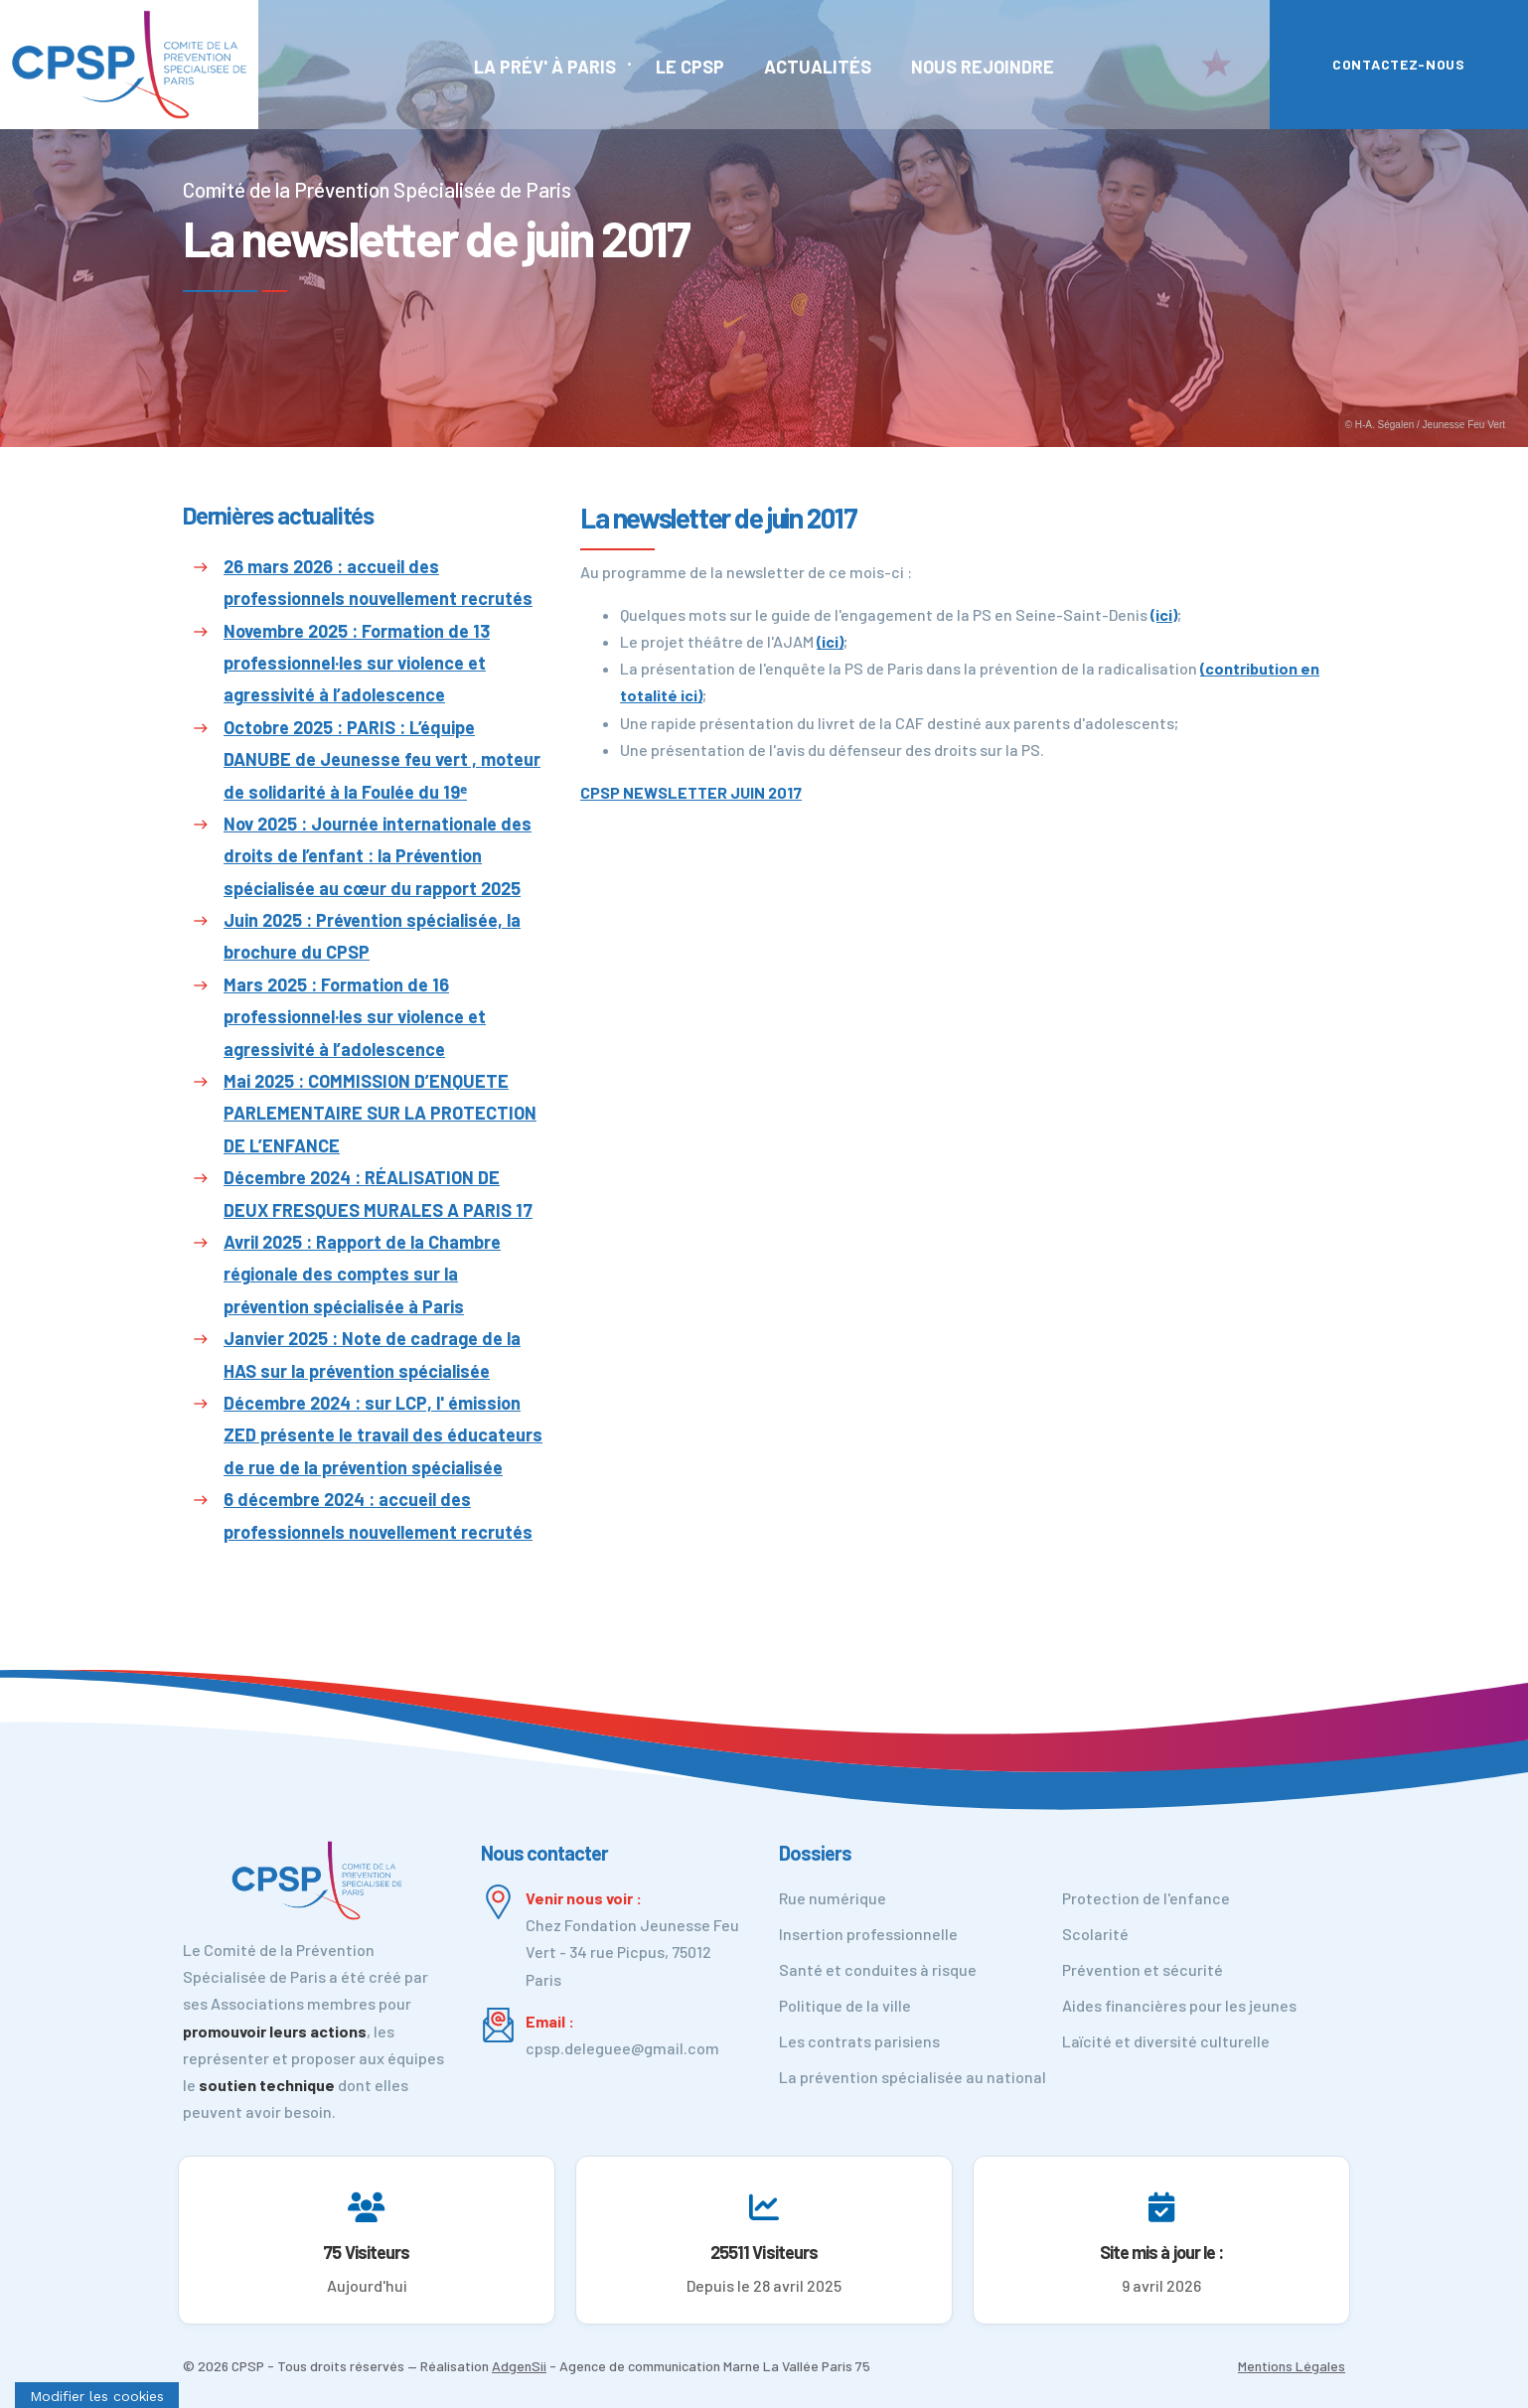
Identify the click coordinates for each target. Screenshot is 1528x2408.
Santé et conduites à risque (878, 1969)
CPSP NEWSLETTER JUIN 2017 (691, 792)
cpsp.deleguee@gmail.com (622, 2047)
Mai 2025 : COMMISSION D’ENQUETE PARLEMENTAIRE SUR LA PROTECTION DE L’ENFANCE (380, 1113)
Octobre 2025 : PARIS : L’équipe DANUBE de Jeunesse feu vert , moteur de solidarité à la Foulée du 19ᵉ (382, 759)
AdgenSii (519, 2365)
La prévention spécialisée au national (912, 2076)
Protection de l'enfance (1146, 1897)
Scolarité (1095, 1933)
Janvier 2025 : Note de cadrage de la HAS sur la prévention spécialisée (372, 1354)
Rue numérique (832, 1897)
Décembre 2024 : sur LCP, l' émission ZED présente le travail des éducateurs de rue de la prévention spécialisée (383, 1435)
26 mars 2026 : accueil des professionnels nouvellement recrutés (378, 582)
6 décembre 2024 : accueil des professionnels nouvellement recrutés (378, 1515)
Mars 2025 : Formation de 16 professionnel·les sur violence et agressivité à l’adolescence (355, 1017)
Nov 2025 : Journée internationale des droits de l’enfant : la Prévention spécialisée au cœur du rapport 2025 (378, 856)
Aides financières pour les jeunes (1179, 2005)
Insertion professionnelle (868, 1933)
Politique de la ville (845, 2005)
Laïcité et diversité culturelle (1166, 2041)
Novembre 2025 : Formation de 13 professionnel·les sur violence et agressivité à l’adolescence (357, 663)
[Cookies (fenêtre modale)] (97, 2395)
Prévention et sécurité (1142, 1969)
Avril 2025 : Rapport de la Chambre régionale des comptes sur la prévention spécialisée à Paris (362, 1274)
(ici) (1163, 614)
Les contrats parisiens (859, 2041)
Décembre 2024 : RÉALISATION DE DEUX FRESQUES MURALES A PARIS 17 (378, 1193)
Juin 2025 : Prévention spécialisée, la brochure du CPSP (372, 936)
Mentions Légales (1291, 2365)
